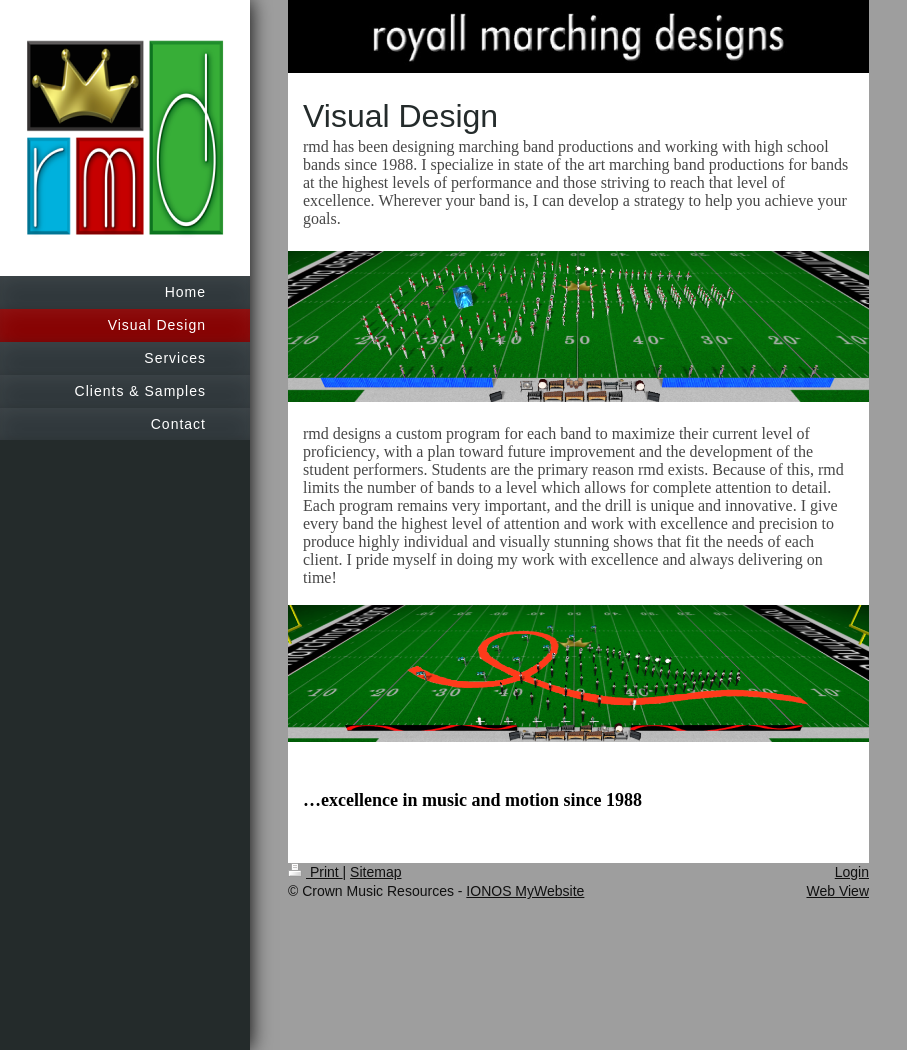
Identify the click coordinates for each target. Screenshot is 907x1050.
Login (852, 872)
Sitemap (375, 872)
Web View (837, 891)
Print (315, 872)
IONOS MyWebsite (525, 891)
